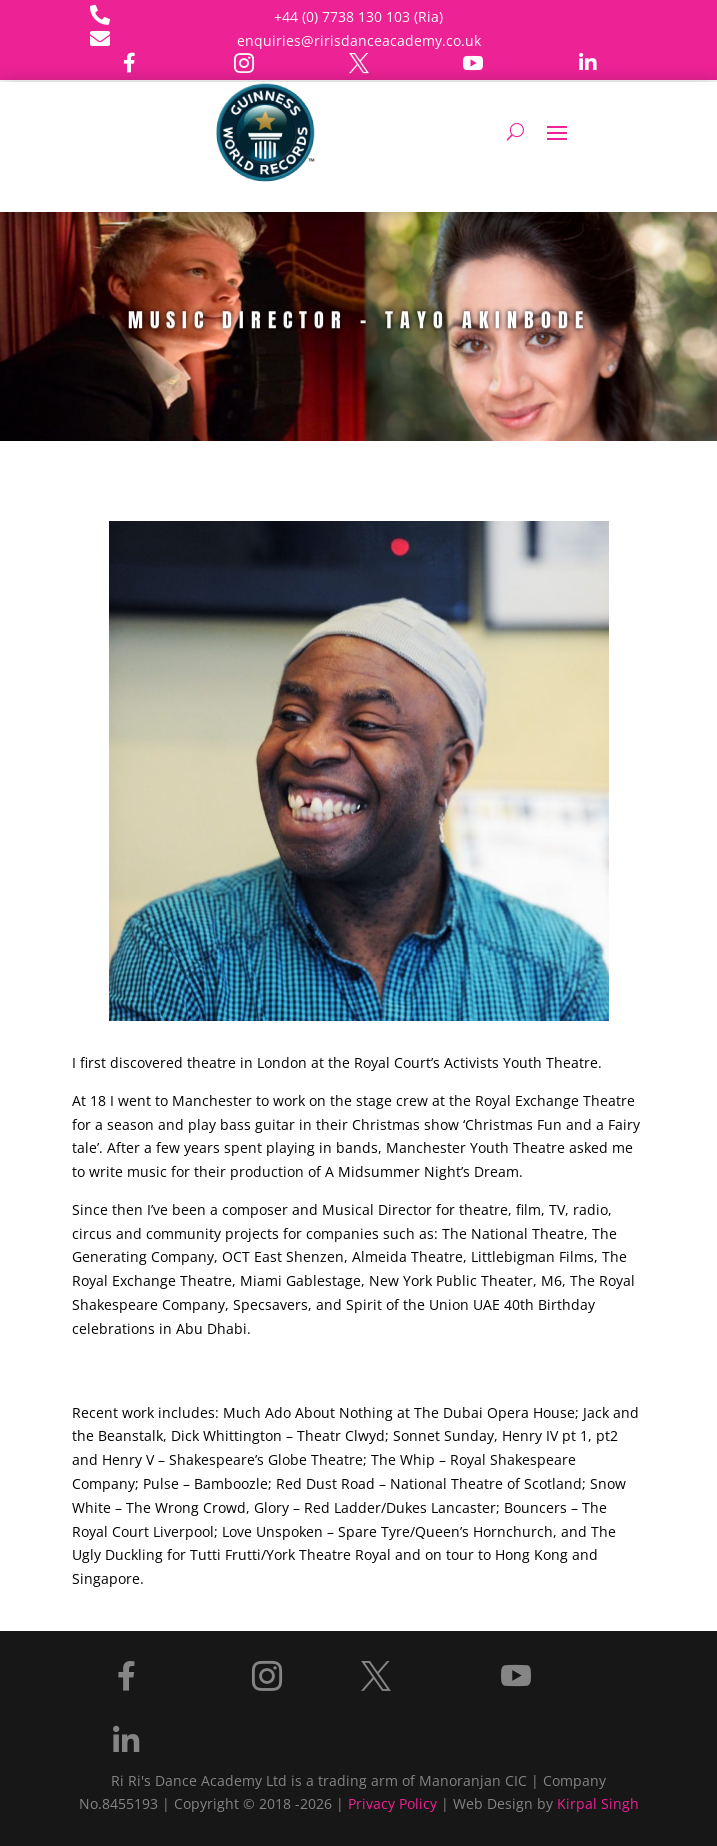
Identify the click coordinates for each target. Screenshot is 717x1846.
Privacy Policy (392, 1803)
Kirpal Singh (598, 1803)
